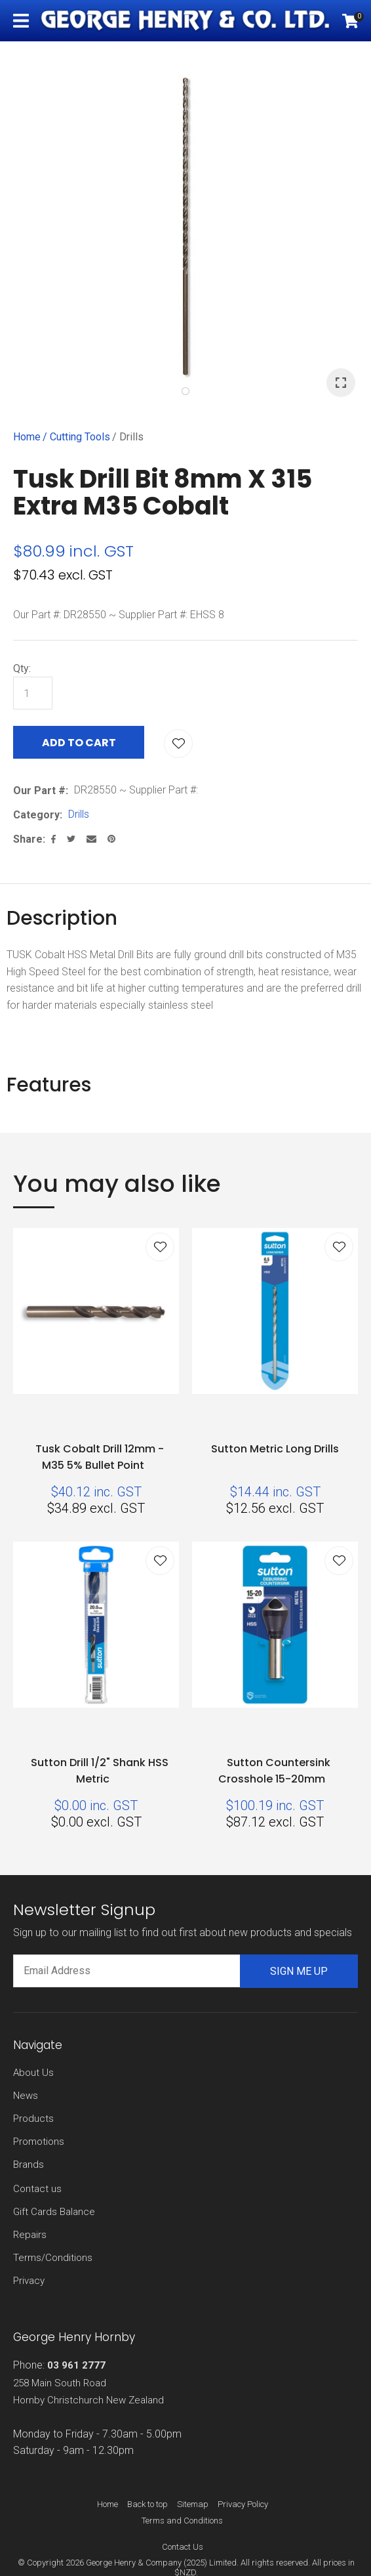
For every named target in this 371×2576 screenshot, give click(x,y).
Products (33, 2118)
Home (27, 437)
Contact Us (182, 2547)
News (25, 2095)
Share (28, 839)
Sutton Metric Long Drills (275, 1448)
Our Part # (39, 790)
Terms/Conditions (52, 2258)
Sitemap (192, 2504)
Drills (131, 437)
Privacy (29, 2281)
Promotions (38, 2141)
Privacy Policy (243, 2504)
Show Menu (21, 21)
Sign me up (299, 1971)
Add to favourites (160, 1247)
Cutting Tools (80, 437)
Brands (28, 2164)
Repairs (30, 2235)
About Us (33, 2073)
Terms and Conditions (182, 2520)
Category (36, 815)
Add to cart (79, 742)
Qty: (22, 668)
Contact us (37, 2189)
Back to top (147, 2504)
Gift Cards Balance (54, 2212)
